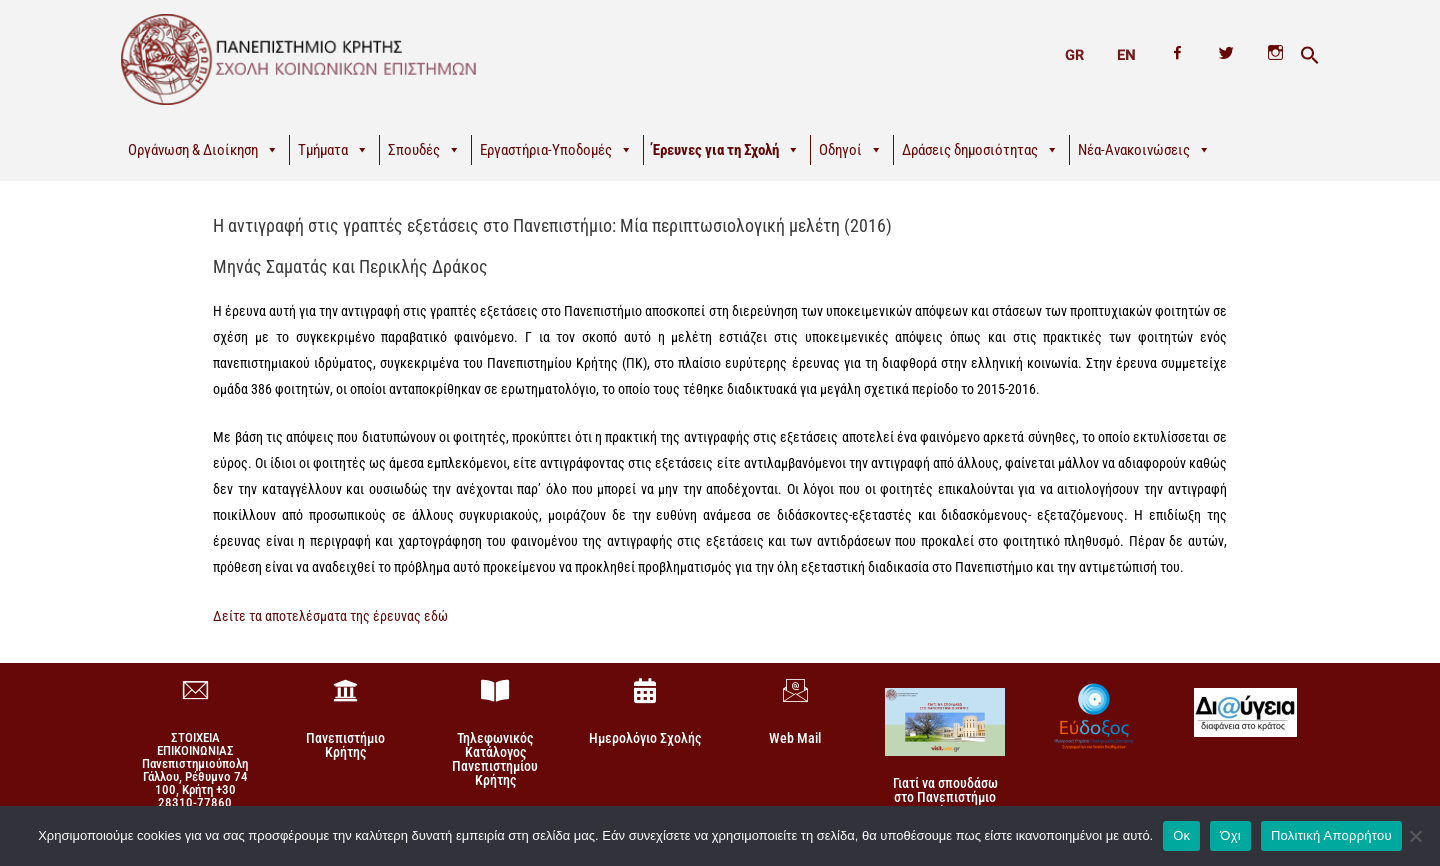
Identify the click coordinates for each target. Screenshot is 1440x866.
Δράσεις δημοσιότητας (980, 150)
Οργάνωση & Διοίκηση (203, 150)
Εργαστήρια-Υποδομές (556, 150)
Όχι (1230, 834)
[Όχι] (1415, 835)
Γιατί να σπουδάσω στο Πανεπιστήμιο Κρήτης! (945, 796)
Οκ (1181, 834)
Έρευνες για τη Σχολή (726, 150)
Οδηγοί (851, 150)
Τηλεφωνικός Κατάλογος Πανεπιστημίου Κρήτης (495, 759)
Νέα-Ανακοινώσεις (1144, 150)
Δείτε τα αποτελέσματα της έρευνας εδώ (330, 616)
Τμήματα (333, 150)
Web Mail (795, 738)
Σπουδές (424, 150)
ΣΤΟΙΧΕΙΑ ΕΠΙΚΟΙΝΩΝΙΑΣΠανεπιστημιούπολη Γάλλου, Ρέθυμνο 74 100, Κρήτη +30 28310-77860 (195, 770)
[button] (1310, 56)
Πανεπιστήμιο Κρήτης (345, 745)
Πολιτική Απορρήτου (1331, 834)
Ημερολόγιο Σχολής (645, 738)
